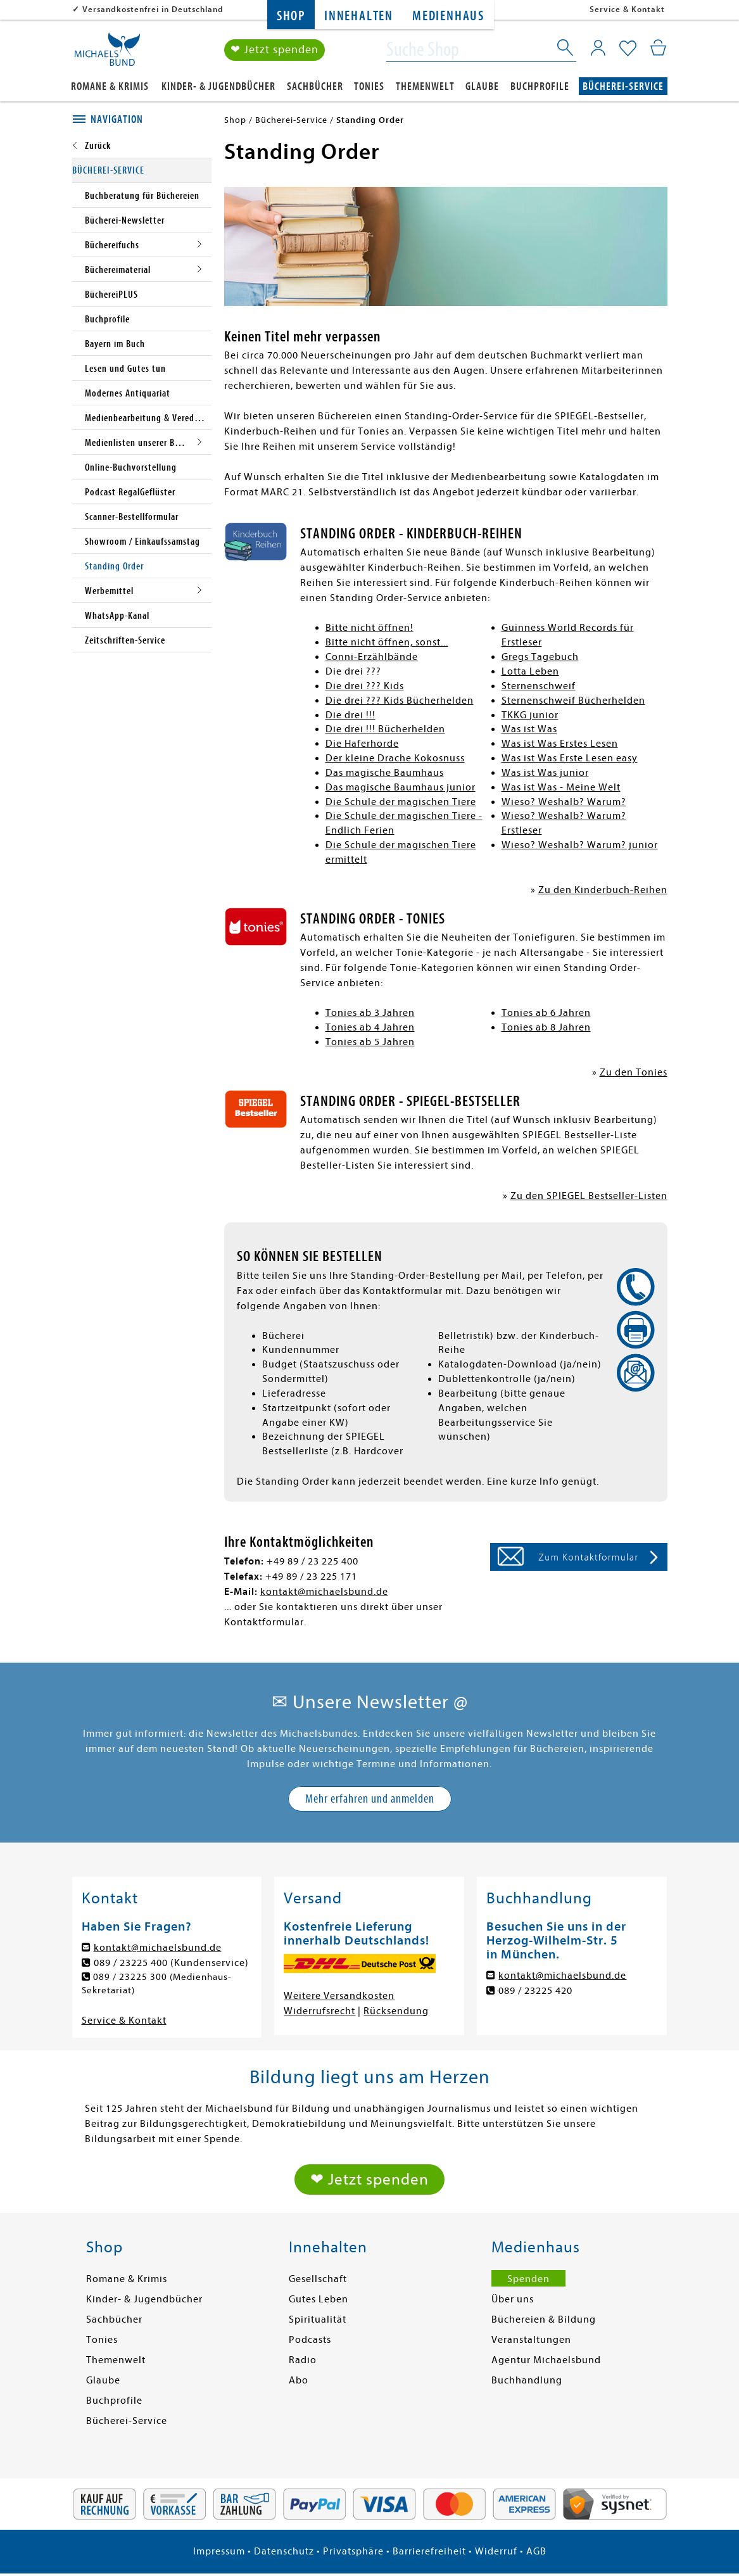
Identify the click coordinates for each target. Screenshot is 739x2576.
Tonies (369, 86)
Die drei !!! (350, 715)
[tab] (142, 119)
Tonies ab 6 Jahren (546, 1012)
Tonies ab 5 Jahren (370, 1042)
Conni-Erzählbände (371, 657)
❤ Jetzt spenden (275, 49)
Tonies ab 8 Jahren (546, 1027)
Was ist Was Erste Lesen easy (570, 758)
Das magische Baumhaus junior (400, 787)
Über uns (512, 2301)
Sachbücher (315, 86)
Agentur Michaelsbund (546, 2362)
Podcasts (310, 2341)
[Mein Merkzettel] (628, 48)
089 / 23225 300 (131, 1977)
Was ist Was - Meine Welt (561, 787)
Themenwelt (425, 86)
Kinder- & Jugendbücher (218, 86)
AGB (536, 2553)
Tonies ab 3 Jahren (370, 1012)
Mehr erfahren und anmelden (370, 1798)
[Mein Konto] (598, 47)
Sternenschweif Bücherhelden (573, 700)
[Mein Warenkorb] (658, 47)
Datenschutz (284, 2553)
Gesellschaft (318, 2281)
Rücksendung (396, 2011)
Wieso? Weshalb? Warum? (564, 802)
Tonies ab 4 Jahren (370, 1027)
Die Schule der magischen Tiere (400, 802)
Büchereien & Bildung (543, 2321)
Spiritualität (317, 2321)
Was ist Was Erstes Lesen (560, 743)
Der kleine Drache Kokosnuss (395, 758)
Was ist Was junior (545, 772)
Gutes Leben (318, 2301)
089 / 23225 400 (131, 1963)
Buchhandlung (526, 2382)
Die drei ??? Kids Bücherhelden (399, 700)
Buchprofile (539, 86)
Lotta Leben (530, 671)
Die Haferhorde (362, 743)
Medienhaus (448, 16)
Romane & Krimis (110, 86)
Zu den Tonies (633, 1072)
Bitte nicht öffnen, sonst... (386, 642)
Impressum (219, 2553)
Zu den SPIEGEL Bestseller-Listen (588, 1196)
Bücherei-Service (623, 86)
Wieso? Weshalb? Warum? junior (580, 845)
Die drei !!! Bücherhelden (385, 729)
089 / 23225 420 (535, 1990)
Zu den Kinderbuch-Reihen (602, 890)
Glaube (482, 86)
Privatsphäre (353, 2553)
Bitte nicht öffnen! (369, 627)
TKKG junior (530, 715)
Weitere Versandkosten (339, 1996)
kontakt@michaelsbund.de (324, 1591)
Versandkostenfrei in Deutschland (153, 9)
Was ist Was (529, 729)
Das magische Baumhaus (384, 772)
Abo (298, 2382)
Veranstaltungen (531, 2341)
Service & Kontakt (627, 9)
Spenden (528, 2281)
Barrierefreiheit (429, 2553)
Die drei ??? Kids (364, 686)
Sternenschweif (539, 686)
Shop (291, 16)
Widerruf (496, 2553)
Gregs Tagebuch (540, 657)
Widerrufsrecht (319, 2011)
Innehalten (358, 16)
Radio (303, 2362)
